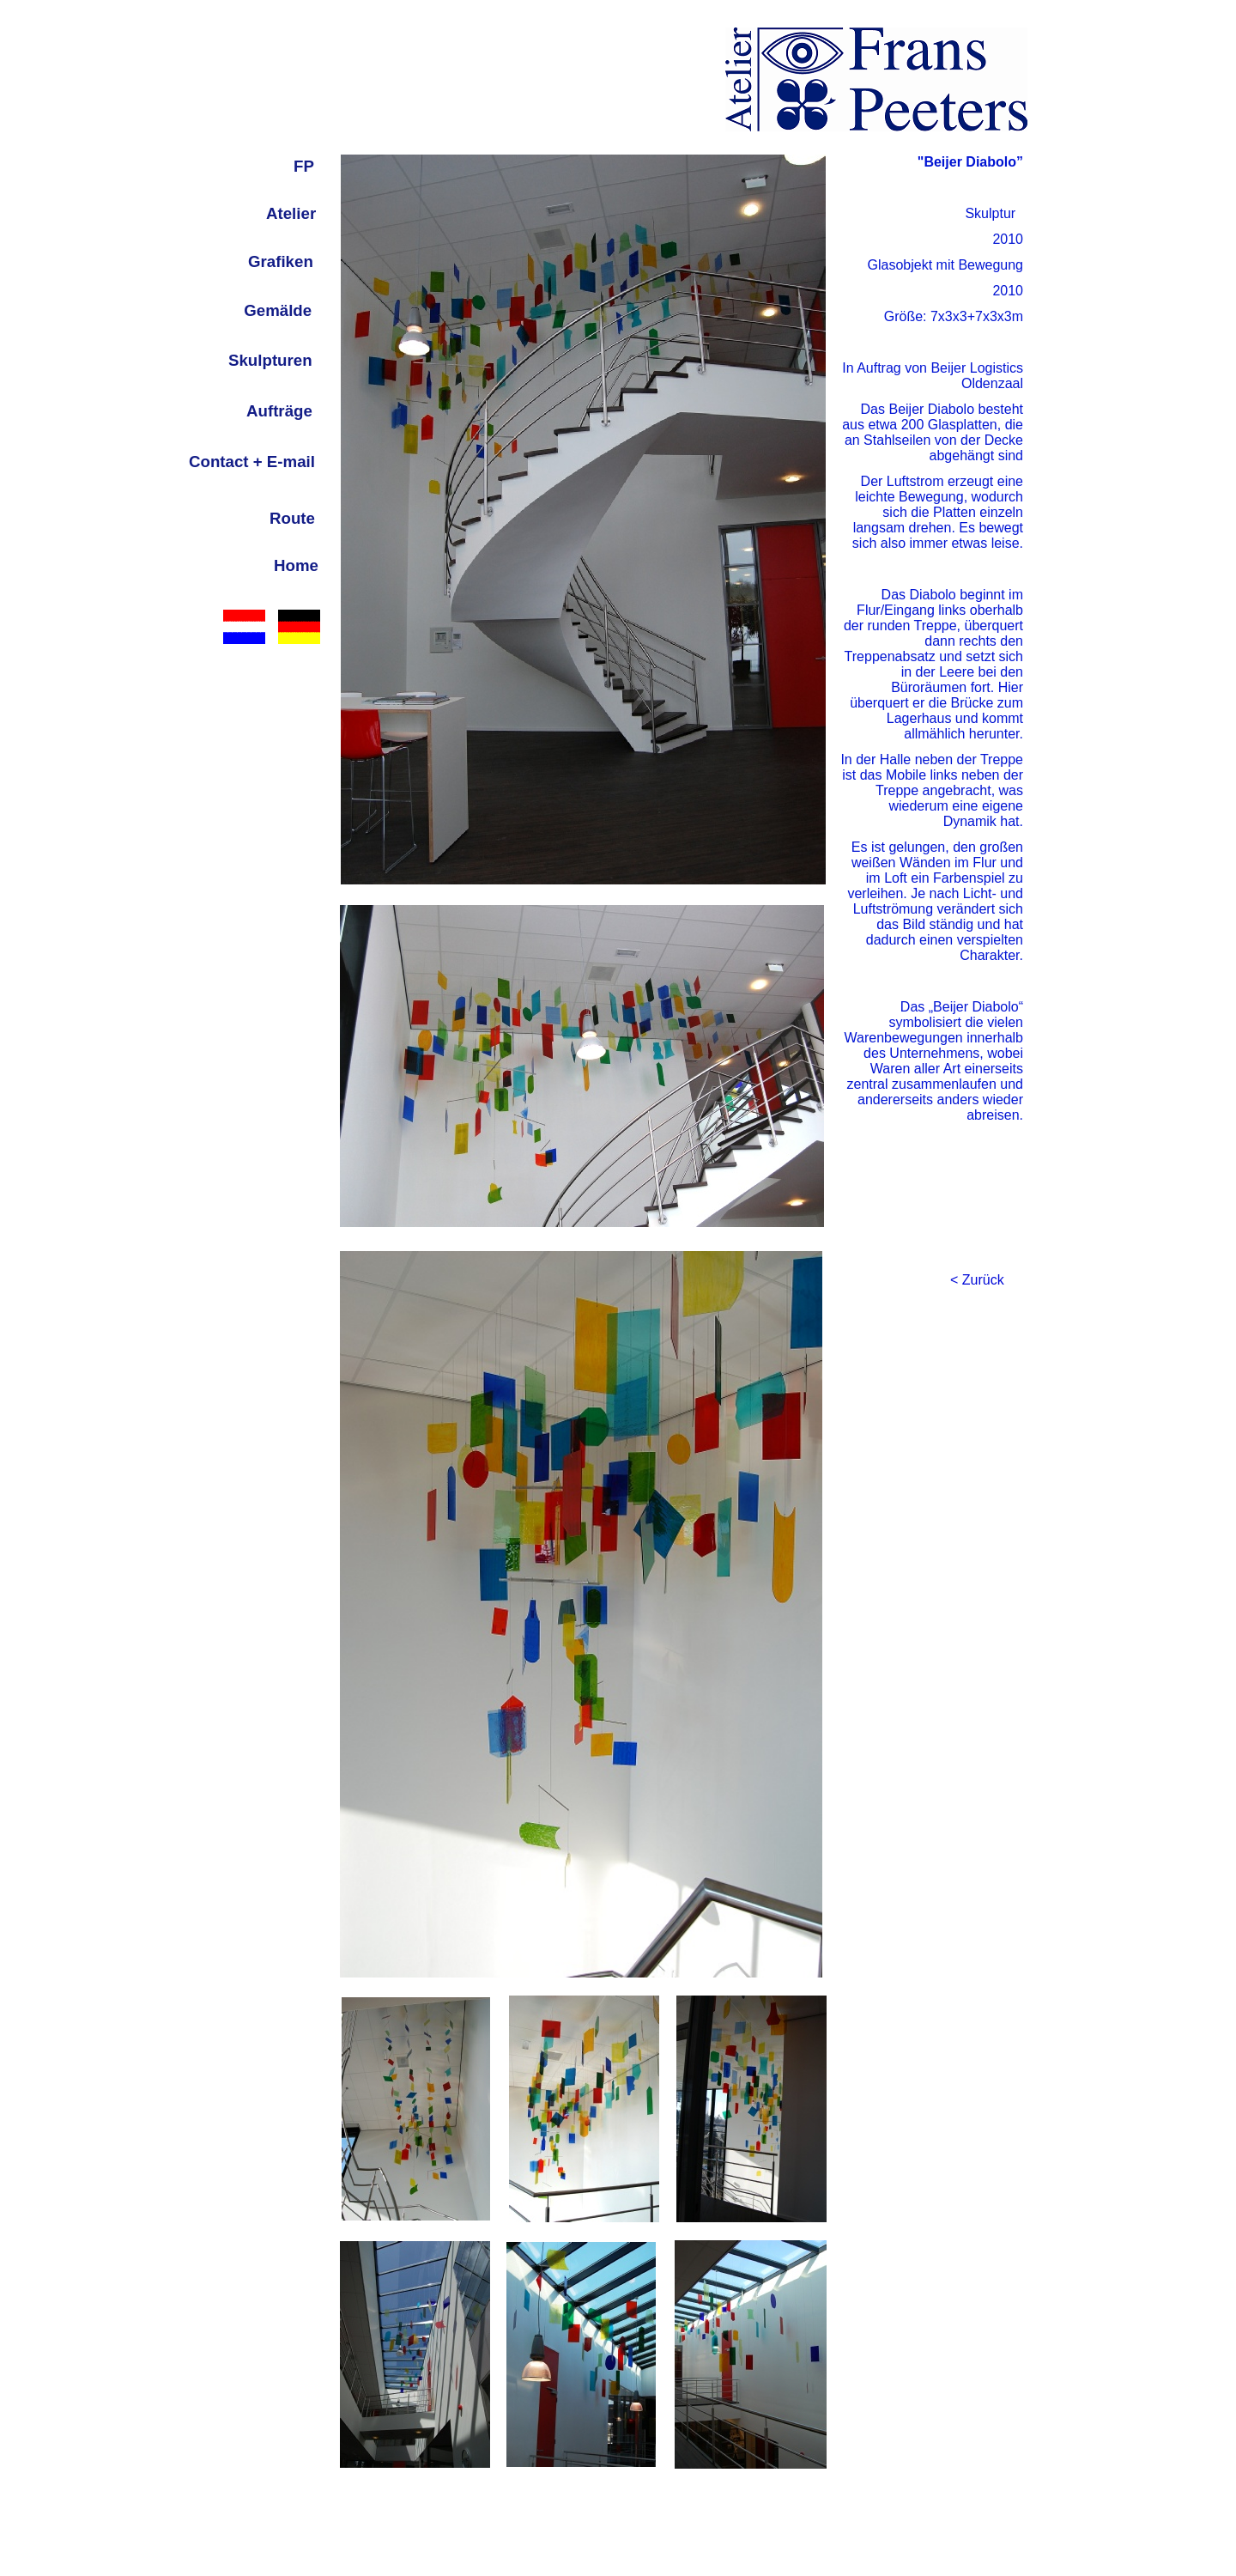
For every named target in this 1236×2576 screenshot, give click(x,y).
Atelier (291, 213)
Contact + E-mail (252, 462)
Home (296, 565)
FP (304, 166)
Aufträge (279, 411)
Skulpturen (270, 360)
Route (292, 518)
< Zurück (977, 1280)
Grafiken (280, 261)
